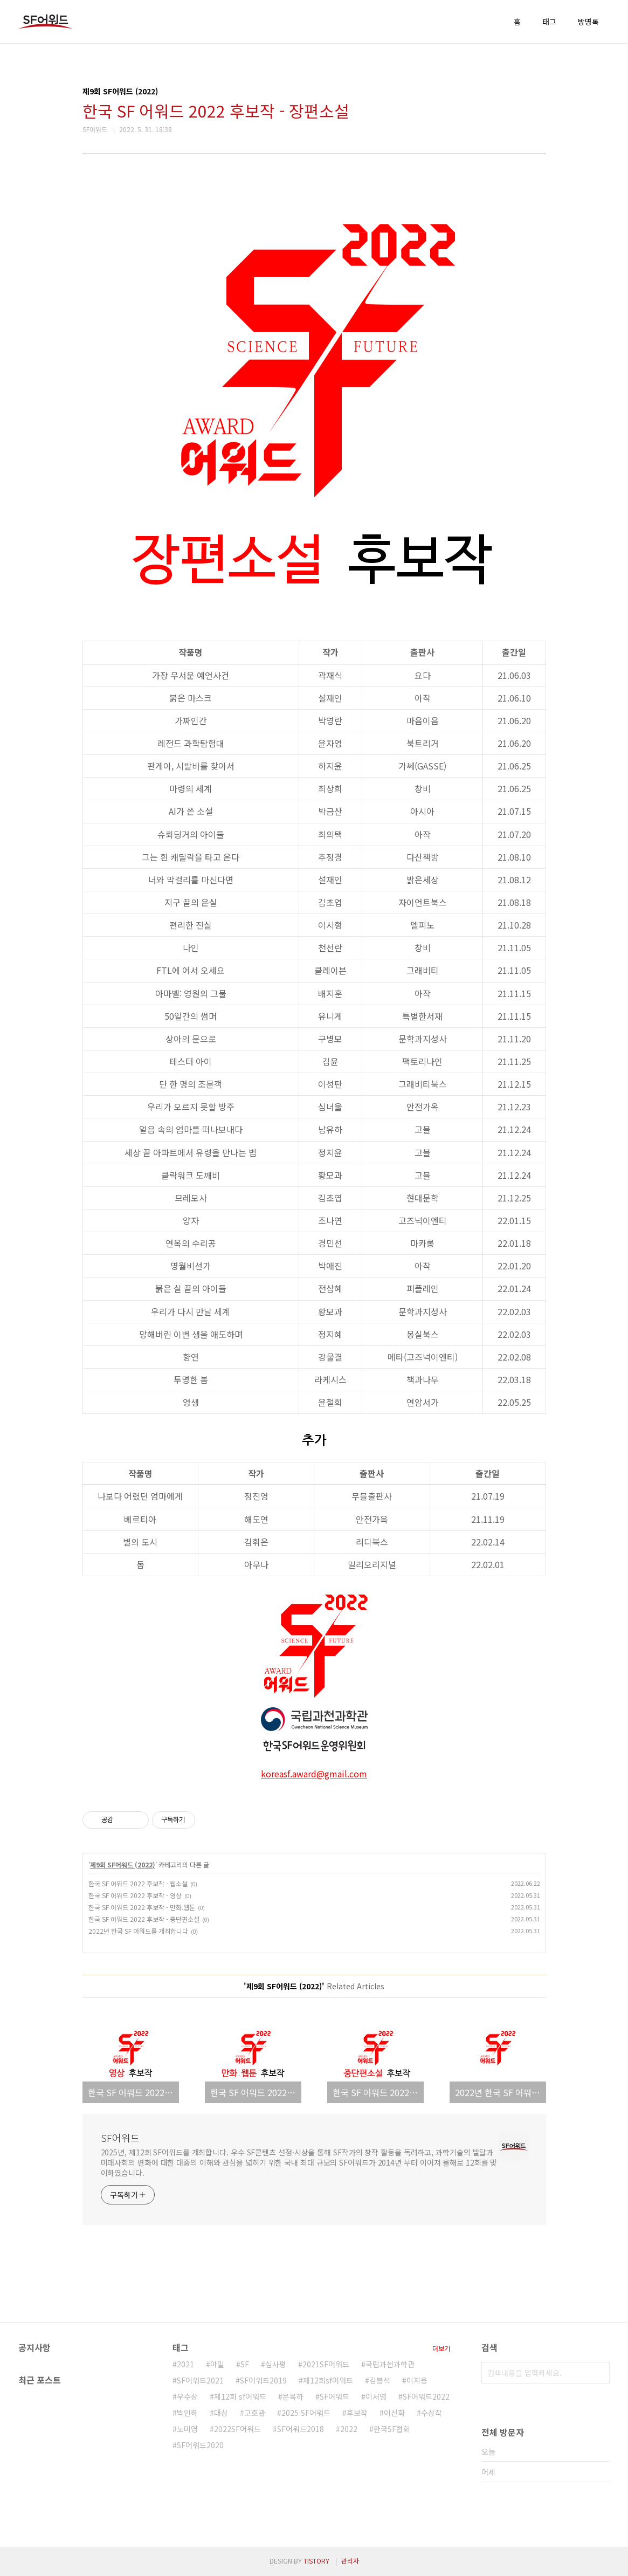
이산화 (394, 2412)
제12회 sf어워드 (240, 2396)
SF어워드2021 (200, 2380)
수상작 (431, 2412)
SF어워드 (120, 2137)
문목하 (292, 2396)
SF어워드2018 (300, 2428)
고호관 (254, 2412)
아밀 (217, 2364)
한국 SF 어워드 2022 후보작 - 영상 (135, 1895)
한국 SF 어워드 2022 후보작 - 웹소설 (138, 1883)
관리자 (350, 2560)
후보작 (357, 2412)
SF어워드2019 (263, 2380)
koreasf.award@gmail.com (314, 1773)
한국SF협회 (392, 2428)
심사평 (275, 2364)
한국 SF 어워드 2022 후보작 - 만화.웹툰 (141, 1907)
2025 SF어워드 (305, 2412)
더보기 (441, 2348)
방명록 (588, 21)
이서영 (376, 2396)
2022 (348, 2428)
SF (244, 2364)
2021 (185, 2364)
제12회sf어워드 (328, 2380)
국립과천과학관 (390, 2364)
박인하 (187, 2412)
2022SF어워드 (237, 2428)
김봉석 (379, 2380)
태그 (549, 21)
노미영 (187, 2428)
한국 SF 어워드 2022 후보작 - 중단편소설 (143, 1919)
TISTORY (316, 2560)
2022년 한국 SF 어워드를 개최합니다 (138, 1930)
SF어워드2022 (426, 2396)
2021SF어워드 (325, 2364)
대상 (221, 2412)
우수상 (187, 2396)
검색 (599, 2372)
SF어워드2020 (200, 2445)
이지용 (416, 2380)
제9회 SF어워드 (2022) (122, 1864)
